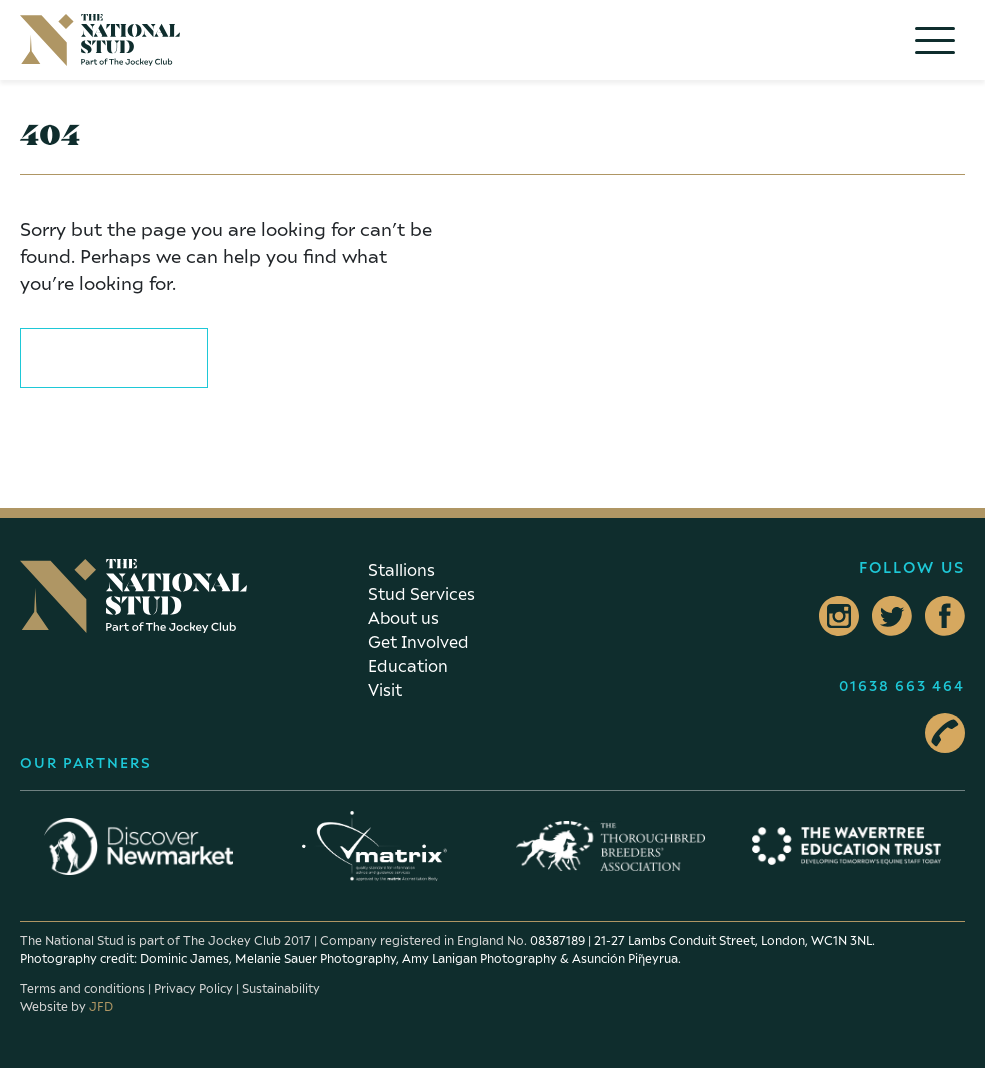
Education (408, 666)
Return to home (114, 354)
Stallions (401, 570)
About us (403, 618)
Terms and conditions (82, 988)
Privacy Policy (193, 988)
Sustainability (281, 988)
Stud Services (421, 594)
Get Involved (418, 642)
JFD (101, 1006)
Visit (385, 690)
